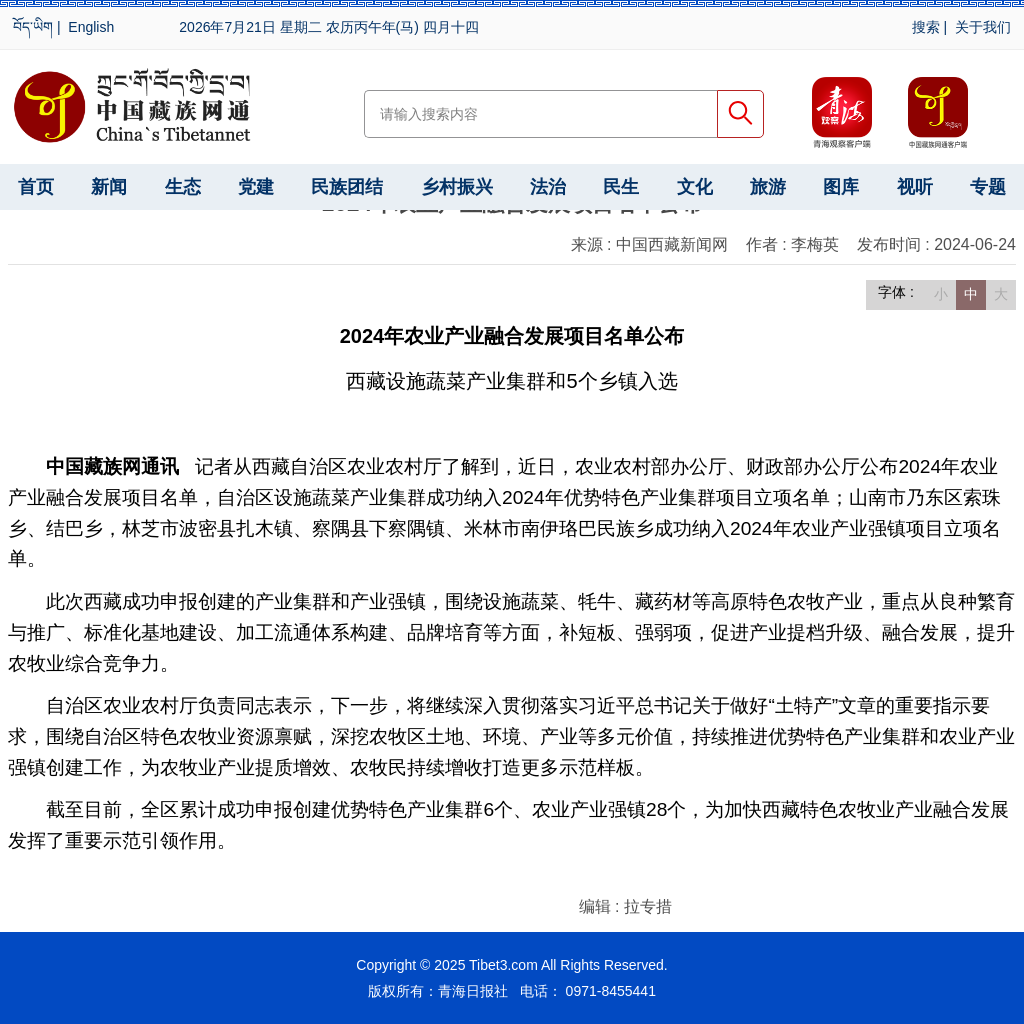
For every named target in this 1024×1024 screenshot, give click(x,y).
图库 (841, 187)
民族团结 (347, 187)
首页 (36, 187)
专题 (988, 187)
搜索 (926, 27)
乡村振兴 (457, 187)
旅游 (768, 187)
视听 (915, 187)
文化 (695, 187)
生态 (183, 187)
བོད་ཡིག (33, 27)
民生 (621, 187)
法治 (548, 187)
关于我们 (983, 27)
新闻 (109, 187)
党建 (256, 187)
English (91, 27)
